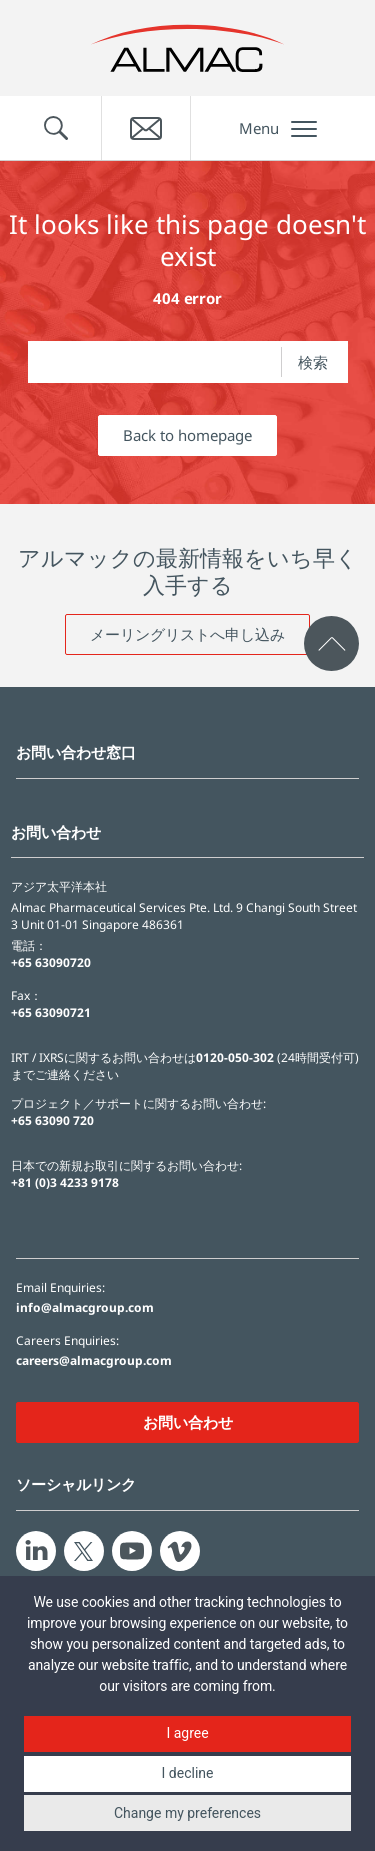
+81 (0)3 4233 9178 (65, 1182)
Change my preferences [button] (187, 1813)
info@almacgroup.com (85, 1308)
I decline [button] (188, 1773)
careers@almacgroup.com (94, 1361)
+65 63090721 (51, 1012)
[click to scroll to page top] (331, 643)
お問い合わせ (188, 1422)
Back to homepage (187, 435)
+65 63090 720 (52, 1120)
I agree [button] (187, 1733)
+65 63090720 (51, 962)
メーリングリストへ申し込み (187, 634)
